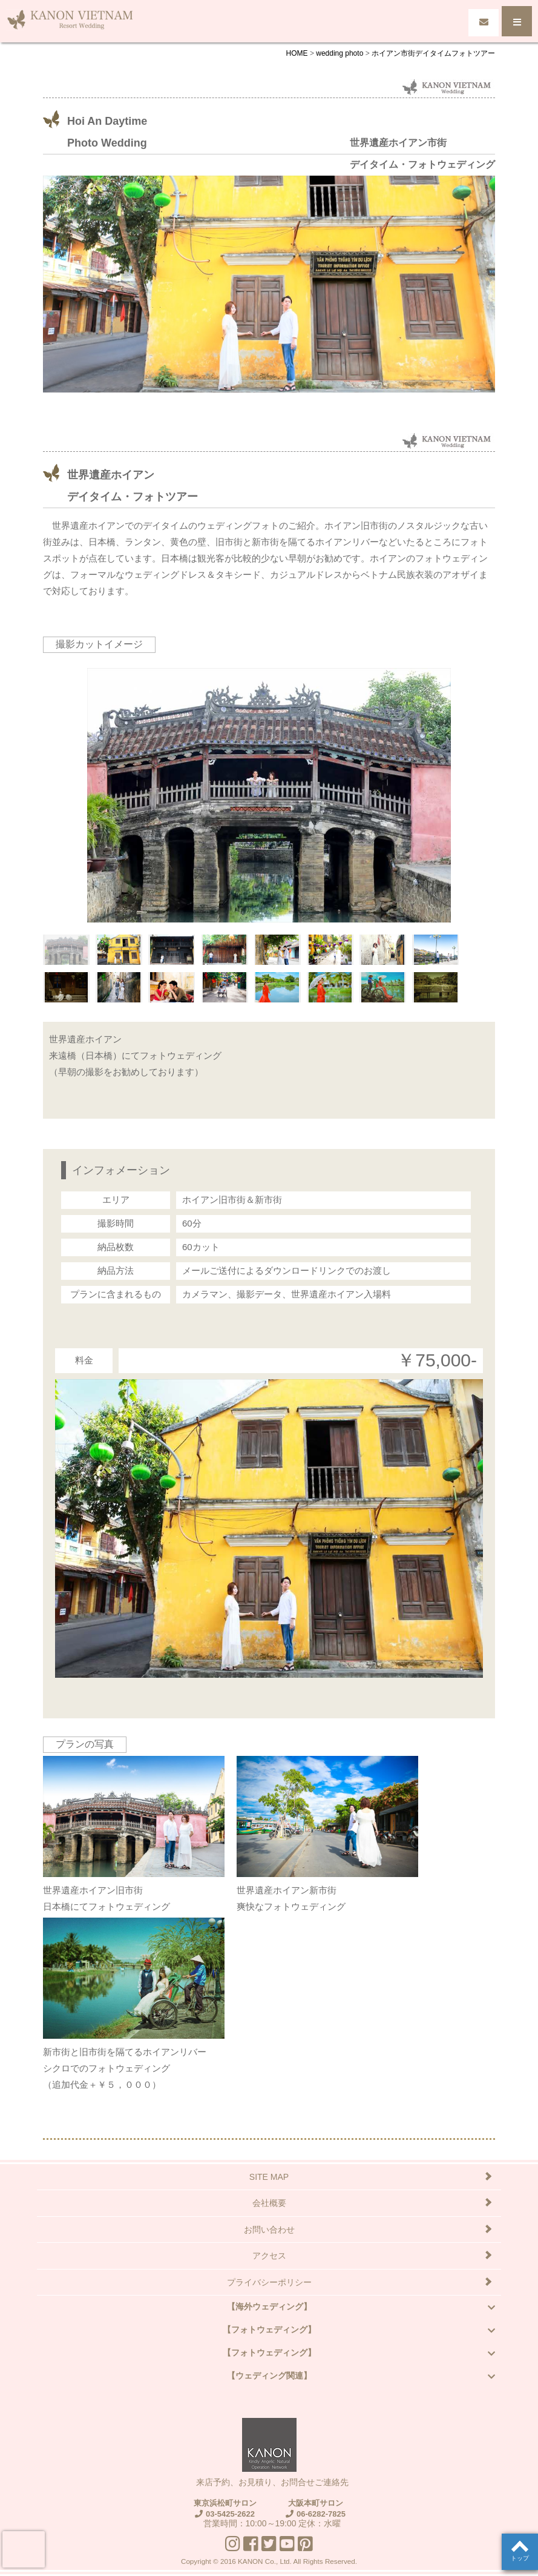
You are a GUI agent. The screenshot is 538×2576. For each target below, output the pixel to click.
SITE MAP (269, 2177)
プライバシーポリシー (269, 2282)
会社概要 (269, 2203)
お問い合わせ (269, 2229)
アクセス (269, 2255)
